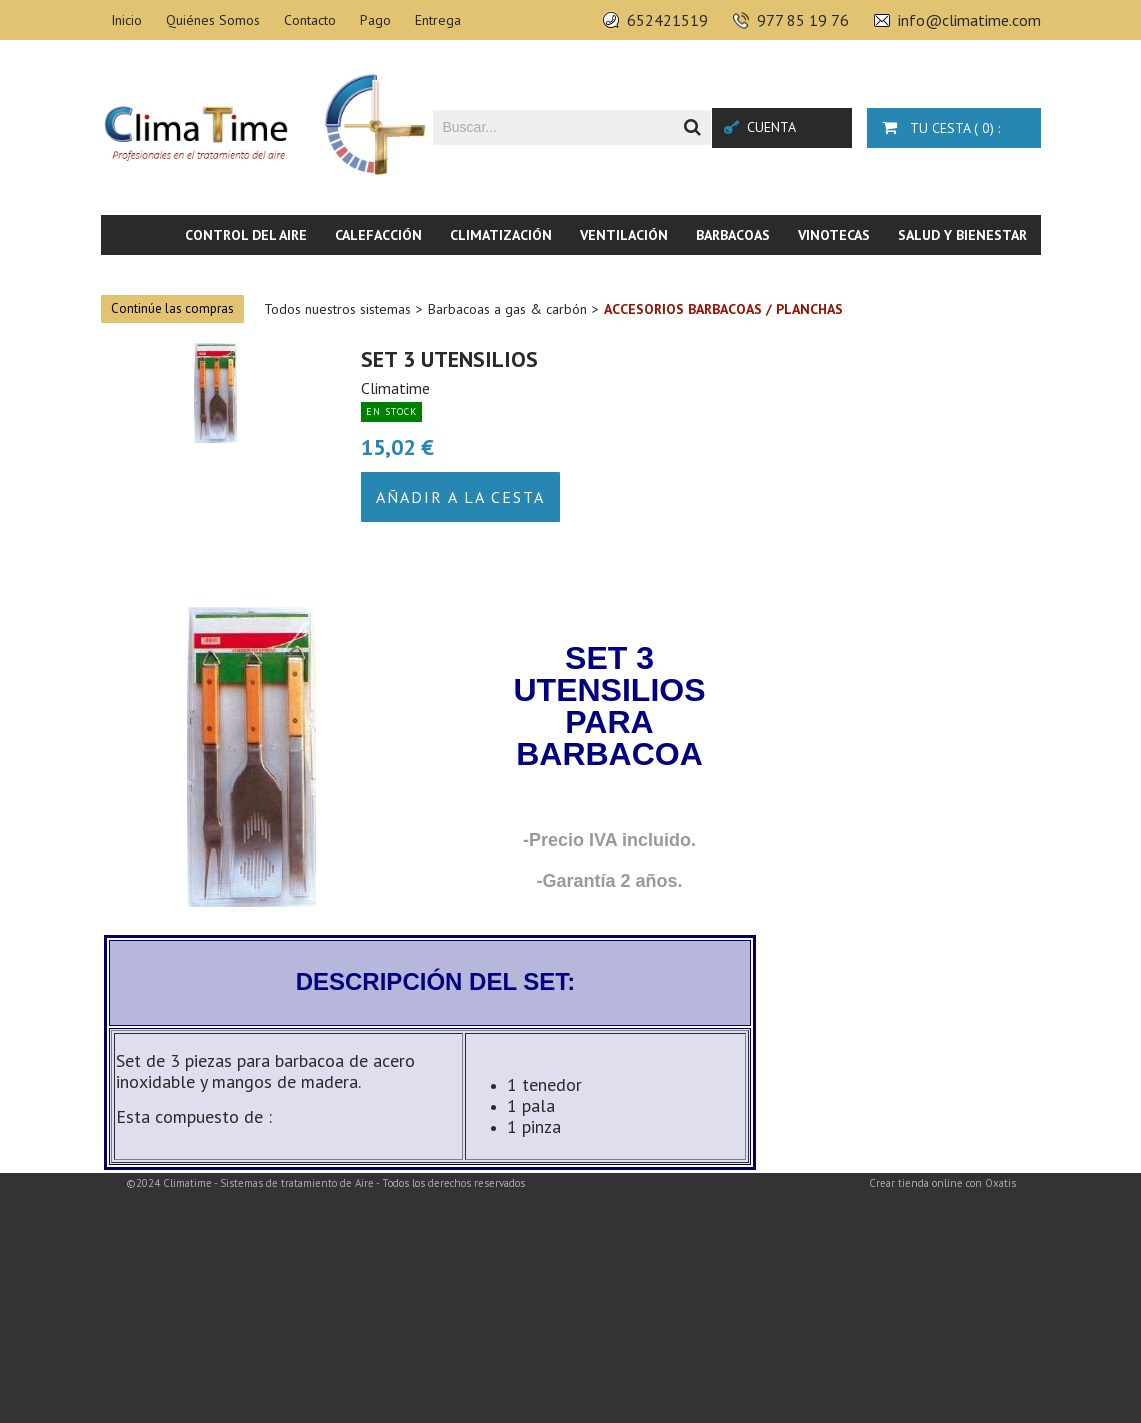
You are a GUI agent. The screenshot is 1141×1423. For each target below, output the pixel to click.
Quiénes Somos (213, 20)
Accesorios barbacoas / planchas (723, 309)
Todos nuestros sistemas (337, 309)
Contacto (310, 20)
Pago (375, 20)
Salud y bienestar (962, 235)
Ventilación (624, 235)
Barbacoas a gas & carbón (507, 309)
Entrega (438, 20)
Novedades (988, 275)
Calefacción (378, 235)
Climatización (501, 235)
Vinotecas (834, 235)
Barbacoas (733, 235)
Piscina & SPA (876, 275)
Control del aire (246, 235)
